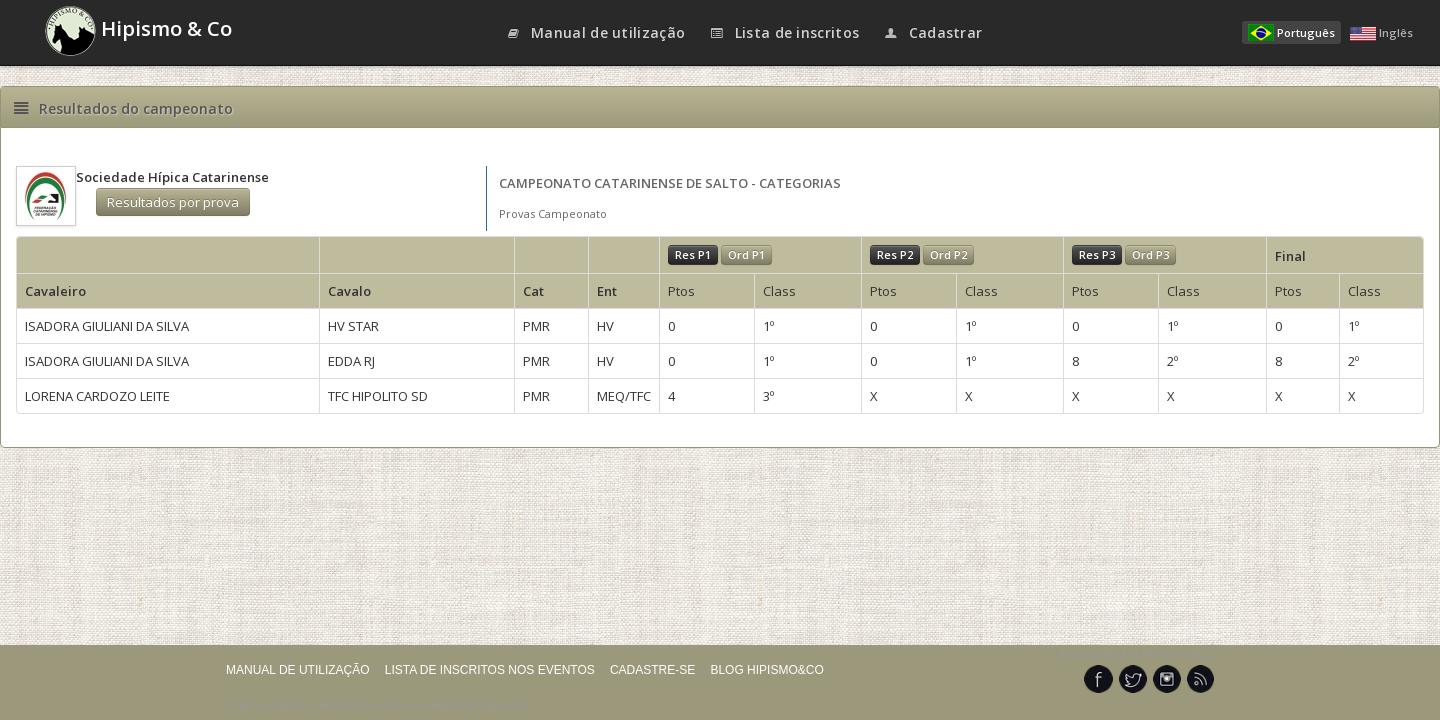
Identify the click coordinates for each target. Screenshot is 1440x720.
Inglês (1381, 32)
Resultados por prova (173, 202)
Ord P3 (1150, 254)
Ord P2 (948, 254)
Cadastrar (932, 32)
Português (1291, 32)
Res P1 (693, 254)
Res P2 (895, 254)
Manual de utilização (596, 32)
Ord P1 (746, 254)
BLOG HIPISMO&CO (766, 670)
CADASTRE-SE (652, 670)
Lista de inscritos (784, 32)
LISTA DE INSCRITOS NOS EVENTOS (490, 670)
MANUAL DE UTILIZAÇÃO (298, 670)
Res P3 (1097, 254)
